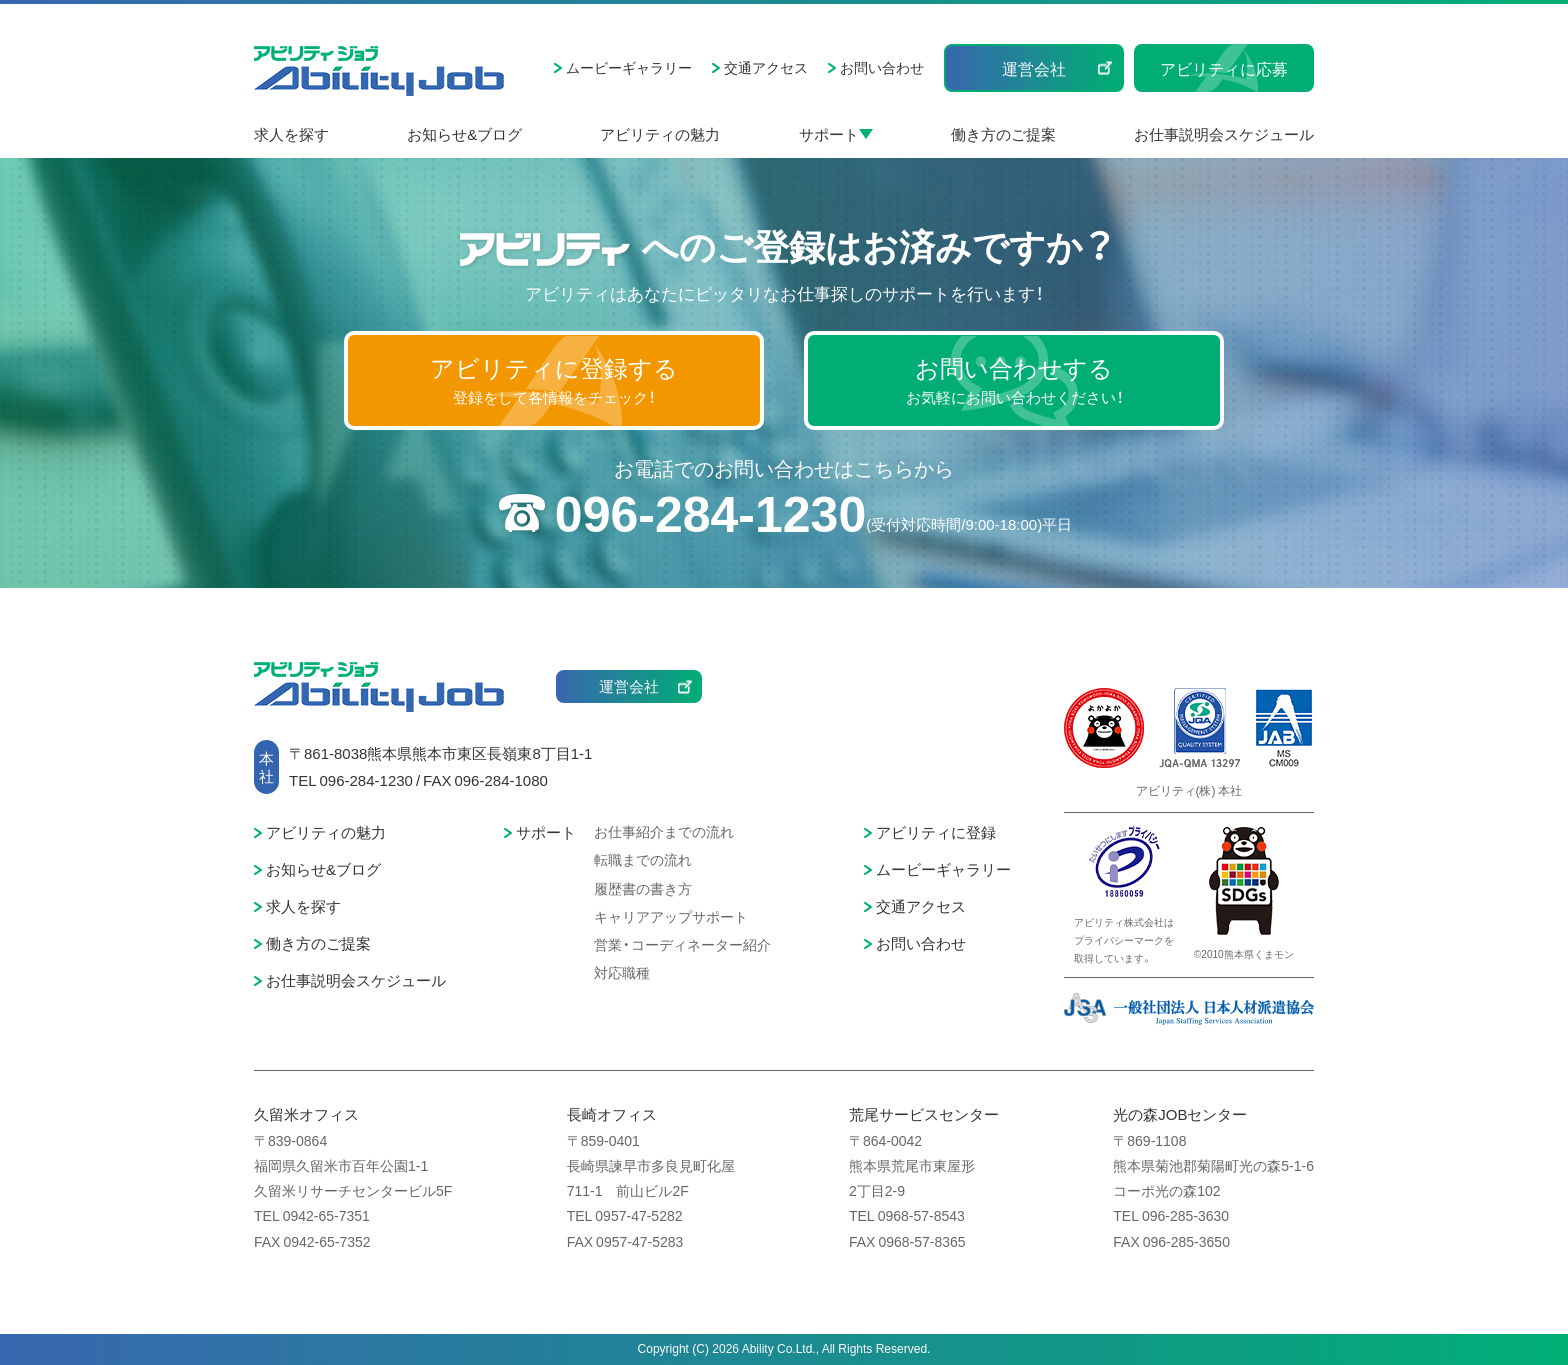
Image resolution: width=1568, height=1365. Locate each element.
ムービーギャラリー (629, 67)
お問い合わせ (882, 67)
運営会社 (1034, 68)
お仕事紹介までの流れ (664, 831)
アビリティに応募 (1224, 68)
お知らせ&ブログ (464, 134)
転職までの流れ (643, 859)
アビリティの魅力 (660, 134)
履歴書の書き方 (643, 888)
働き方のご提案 (1003, 134)
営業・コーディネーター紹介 (682, 944)
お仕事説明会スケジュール (1224, 134)
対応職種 (622, 972)
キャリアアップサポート (671, 916)
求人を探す (291, 134)
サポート (829, 134)
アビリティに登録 (936, 832)
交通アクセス (766, 67)
